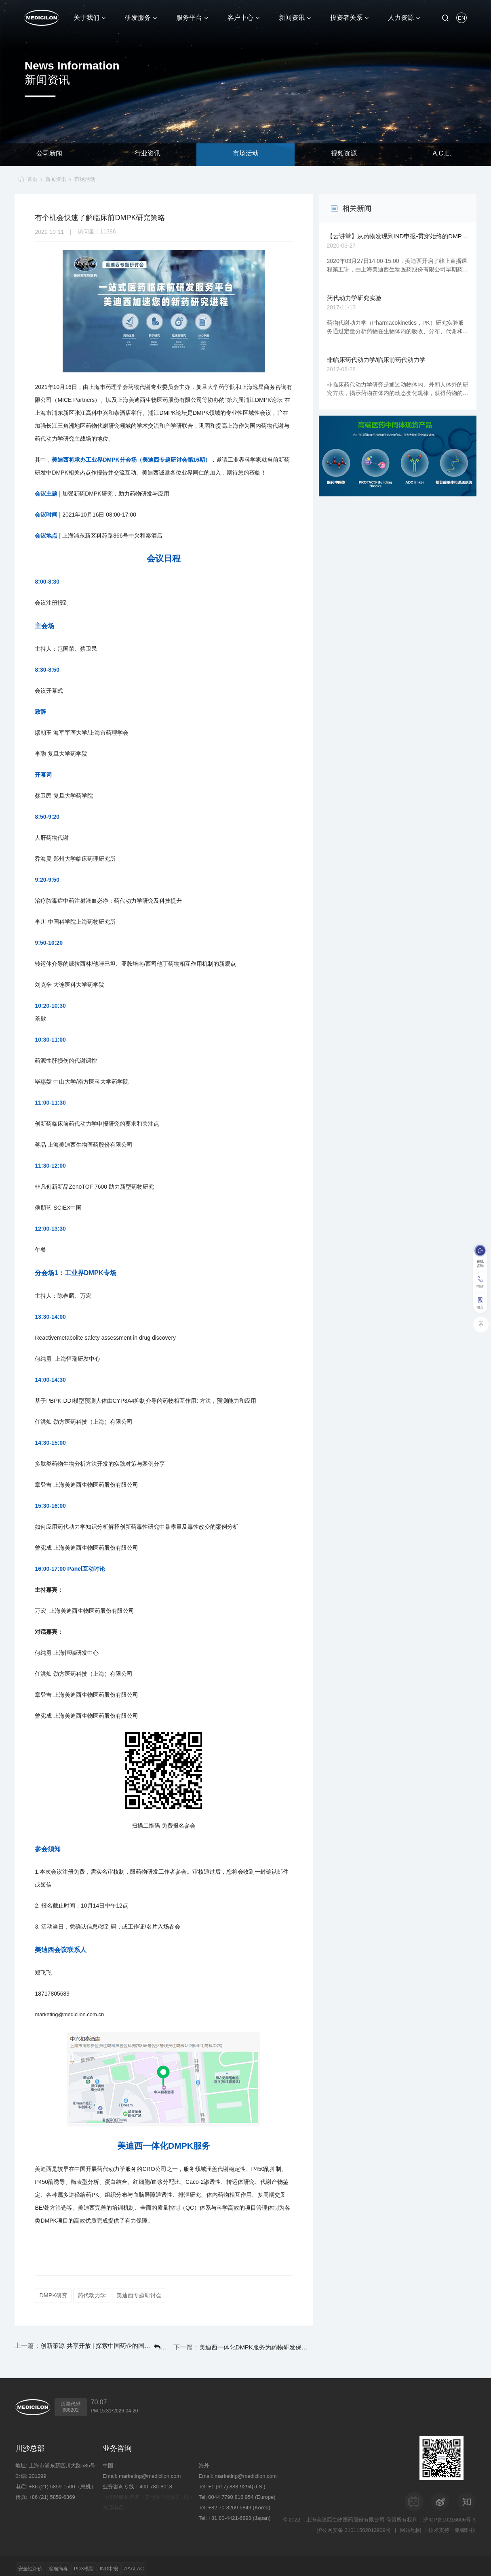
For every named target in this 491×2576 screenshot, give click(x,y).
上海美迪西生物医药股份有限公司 (345, 2514)
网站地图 (408, 2524)
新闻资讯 (56, 179)
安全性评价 (35, 2563)
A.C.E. (441, 154)
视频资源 (344, 154)
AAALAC (172, 2563)
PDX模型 (105, 2563)
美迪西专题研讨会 (148, 2295)
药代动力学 (96, 2295)
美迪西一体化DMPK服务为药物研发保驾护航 (273, 2343)
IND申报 (139, 2563)
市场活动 (246, 154)
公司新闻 (49, 154)
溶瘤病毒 (71, 2563)
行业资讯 (147, 154)
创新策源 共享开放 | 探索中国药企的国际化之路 (79, 2343)
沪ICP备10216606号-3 (449, 2514)
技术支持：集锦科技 (452, 2524)
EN (461, 18)
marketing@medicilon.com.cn (69, 2015)
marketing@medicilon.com (150, 2470)
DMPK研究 (54, 2295)
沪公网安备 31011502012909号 (351, 2524)
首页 (29, 179)
